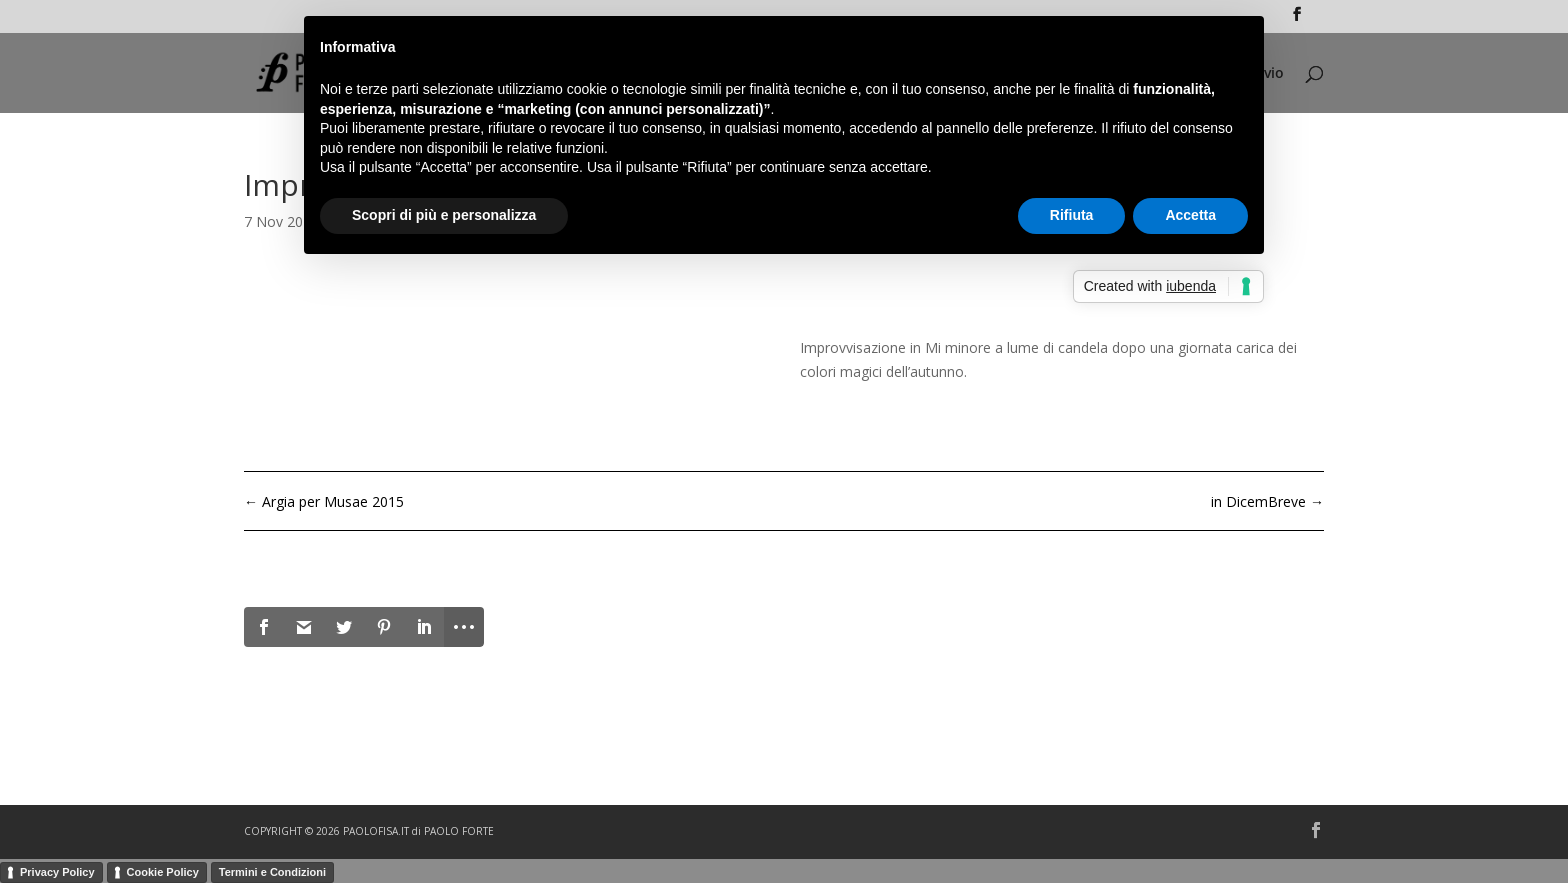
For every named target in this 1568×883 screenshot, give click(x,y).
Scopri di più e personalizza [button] (444, 215)
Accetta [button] (1190, 215)
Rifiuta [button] (1072, 215)
